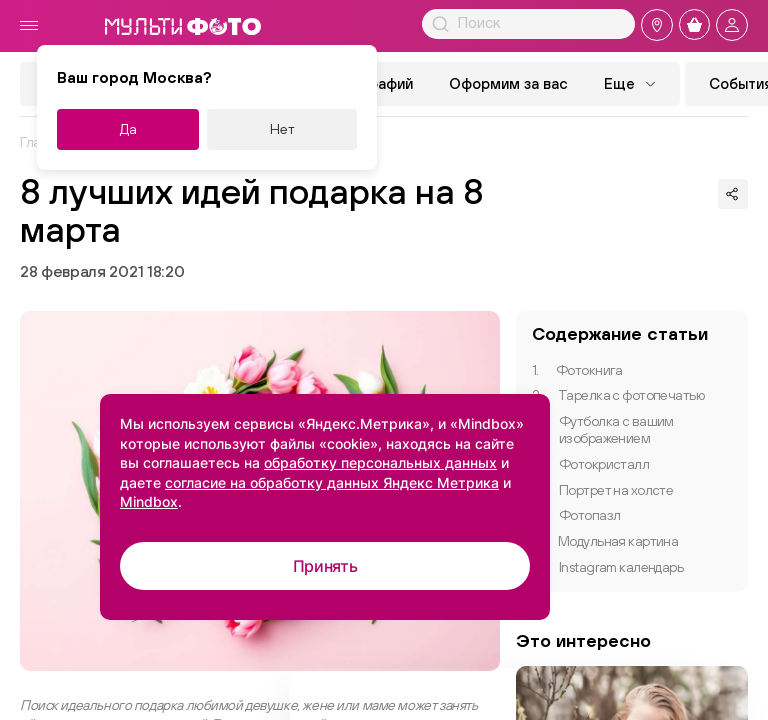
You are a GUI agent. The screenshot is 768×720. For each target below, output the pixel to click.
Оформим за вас (508, 83)
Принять (325, 566)
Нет (282, 129)
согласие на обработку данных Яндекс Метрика (332, 482)
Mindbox (149, 501)
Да (128, 129)
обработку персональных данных (380, 462)
